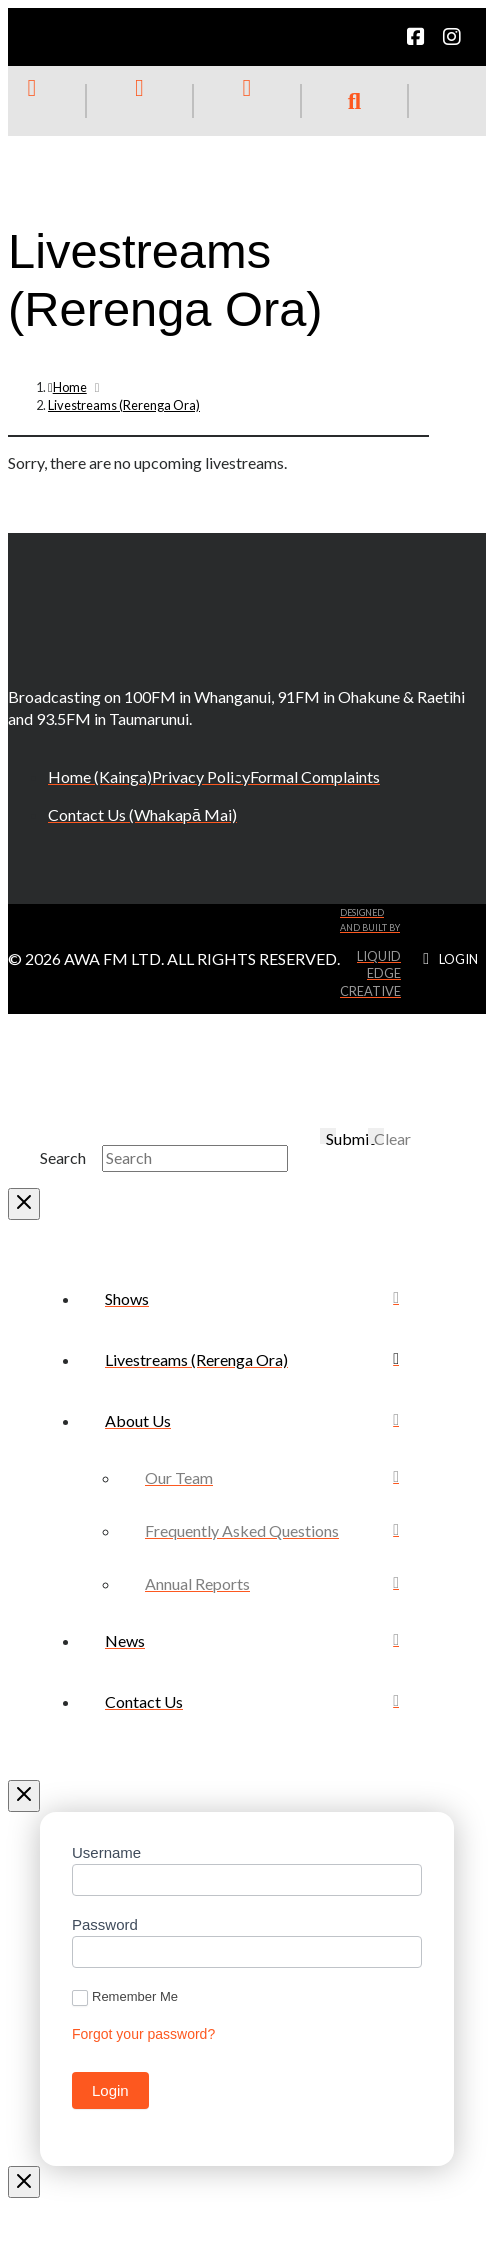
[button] (355, 101)
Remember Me (125, 1997)
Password (105, 1924)
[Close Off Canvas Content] (24, 1796)
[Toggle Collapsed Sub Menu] (252, 1420)
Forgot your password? (143, 2034)
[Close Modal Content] (24, 1204)
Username (106, 1852)
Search (63, 1157)
